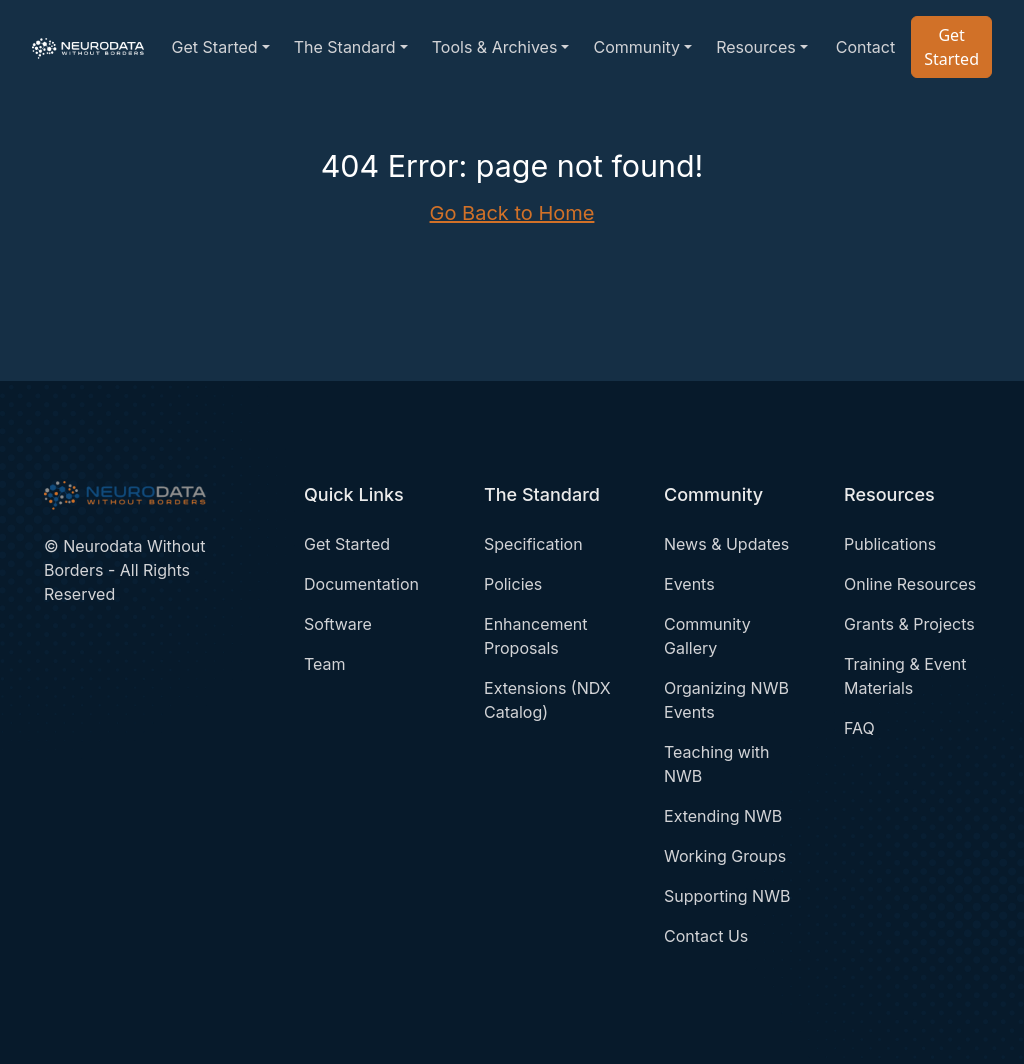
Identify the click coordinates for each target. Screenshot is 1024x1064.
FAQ (859, 728)
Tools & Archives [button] (495, 47)
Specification (533, 544)
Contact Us (706, 936)
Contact (865, 47)
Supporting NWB (727, 896)
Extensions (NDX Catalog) (547, 700)
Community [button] (636, 47)
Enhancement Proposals (535, 636)
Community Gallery (707, 636)
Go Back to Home (512, 213)
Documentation (361, 584)
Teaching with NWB (716, 764)
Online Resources (910, 584)
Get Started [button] (215, 47)
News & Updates (726, 544)
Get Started (951, 47)
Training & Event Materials (905, 676)
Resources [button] (756, 47)
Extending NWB (723, 816)
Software (338, 624)
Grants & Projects (909, 624)
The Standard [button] (345, 47)
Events (689, 584)
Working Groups (725, 856)
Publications (890, 544)
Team (325, 664)
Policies (513, 584)
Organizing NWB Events (726, 700)
